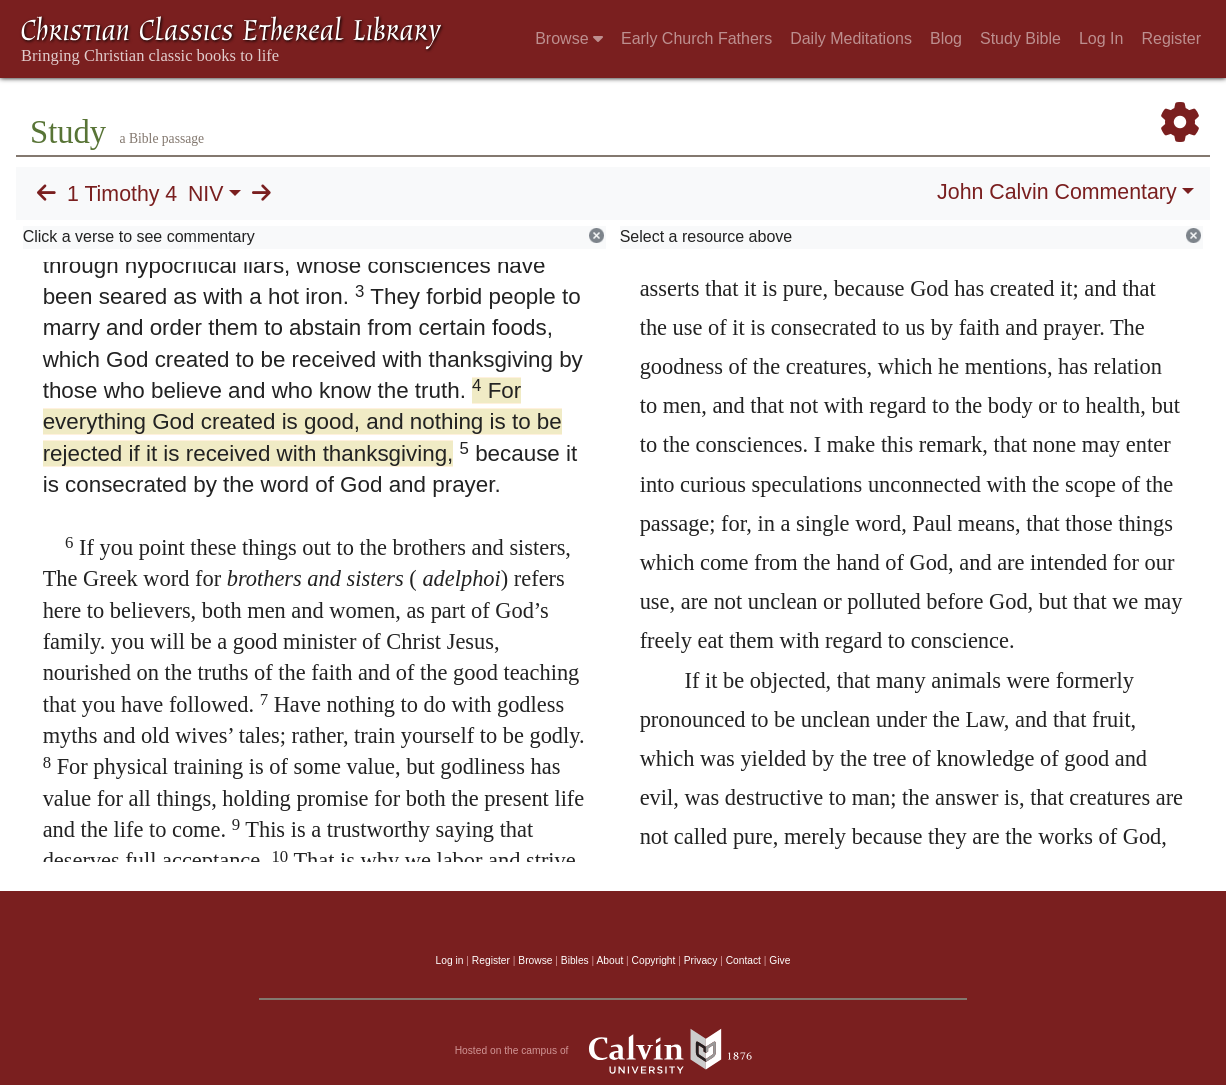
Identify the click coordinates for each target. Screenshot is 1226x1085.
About (609, 960)
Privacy (701, 960)
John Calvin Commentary (1056, 192)
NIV (206, 194)
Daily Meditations (851, 38)
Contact (743, 960)
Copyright (654, 960)
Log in (450, 960)
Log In (1101, 38)
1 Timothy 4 (122, 194)
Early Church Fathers (696, 38)
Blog (946, 38)
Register (1171, 38)
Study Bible (1020, 38)
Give (779, 960)
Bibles (575, 960)
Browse (569, 38)
